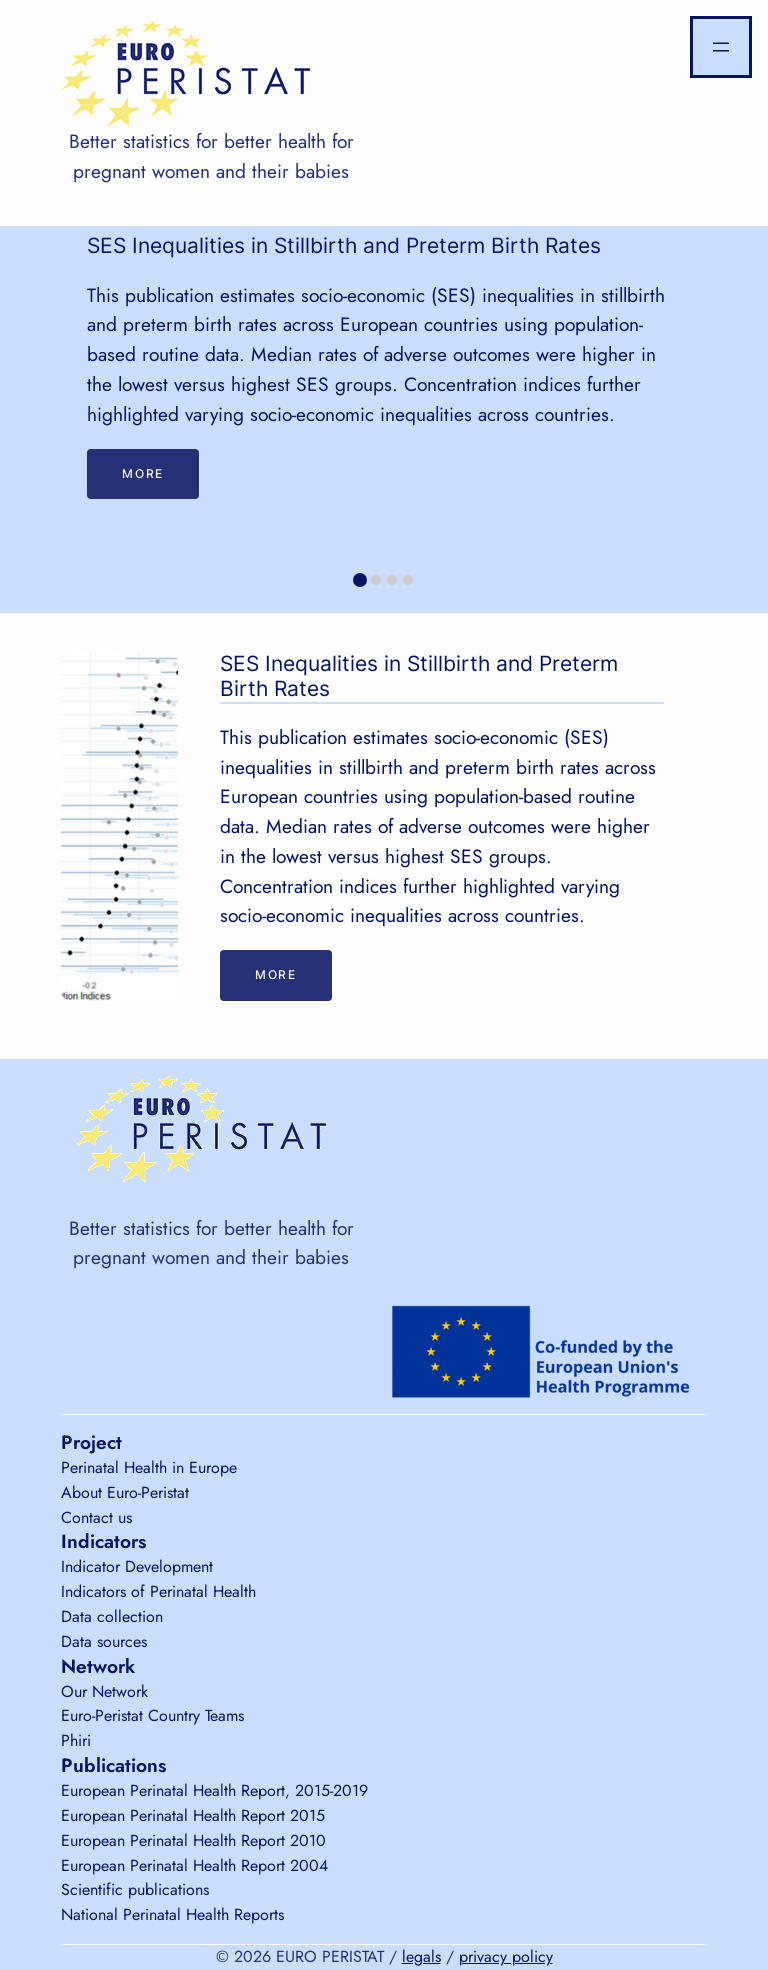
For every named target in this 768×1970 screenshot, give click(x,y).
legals (421, 1956)
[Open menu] (721, 47)
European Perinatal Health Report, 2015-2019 (214, 1790)
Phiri (76, 1740)
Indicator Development (137, 1566)
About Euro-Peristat (125, 1492)
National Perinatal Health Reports (172, 1914)
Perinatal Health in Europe (149, 1467)
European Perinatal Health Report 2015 (193, 1815)
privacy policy (506, 1956)
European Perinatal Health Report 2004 (194, 1865)
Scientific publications (135, 1889)
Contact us (96, 1517)
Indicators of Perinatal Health (158, 1591)
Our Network (104, 1691)
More (142, 473)
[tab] (360, 580)
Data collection (112, 1616)
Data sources (104, 1641)
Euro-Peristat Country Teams (152, 1715)
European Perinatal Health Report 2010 (193, 1840)
